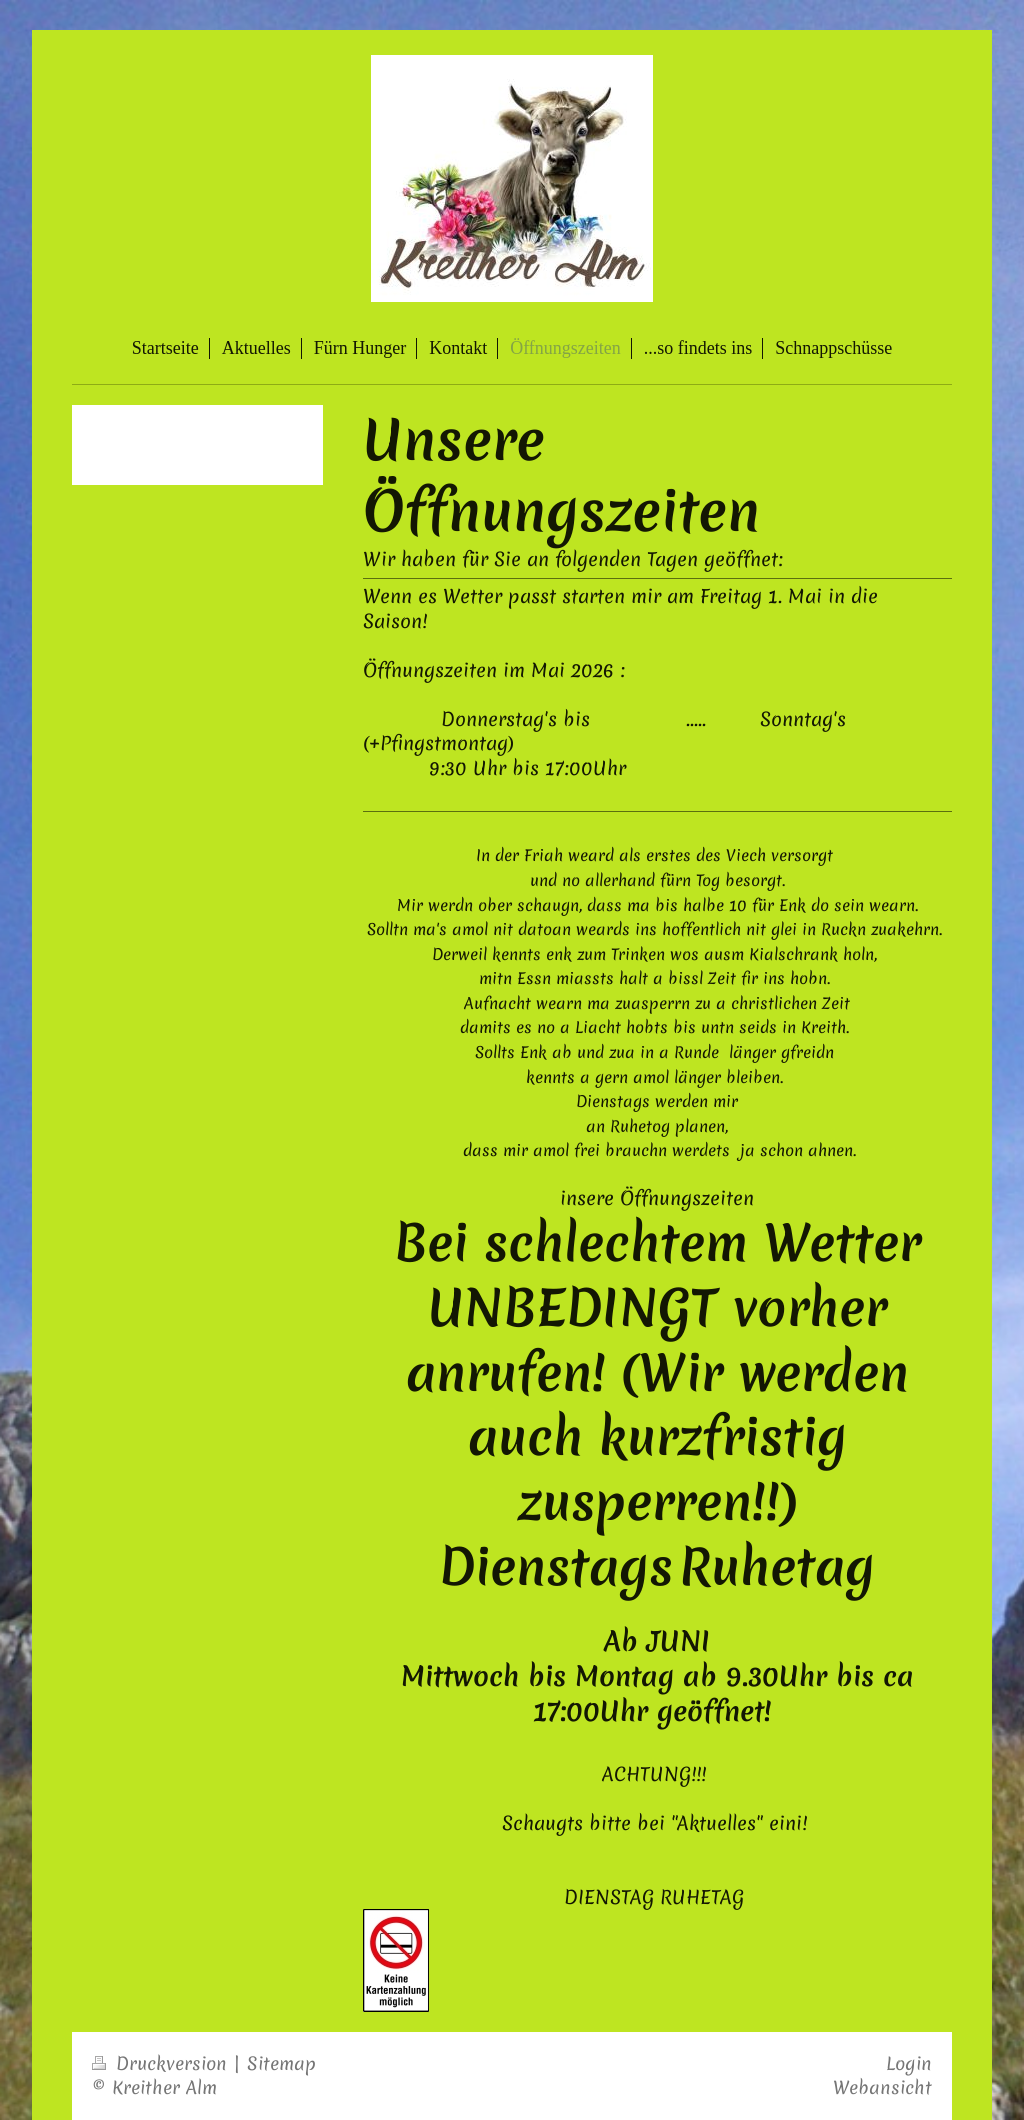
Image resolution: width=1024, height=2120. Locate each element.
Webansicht (882, 2087)
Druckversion (162, 2063)
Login (909, 2063)
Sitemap (281, 2063)
